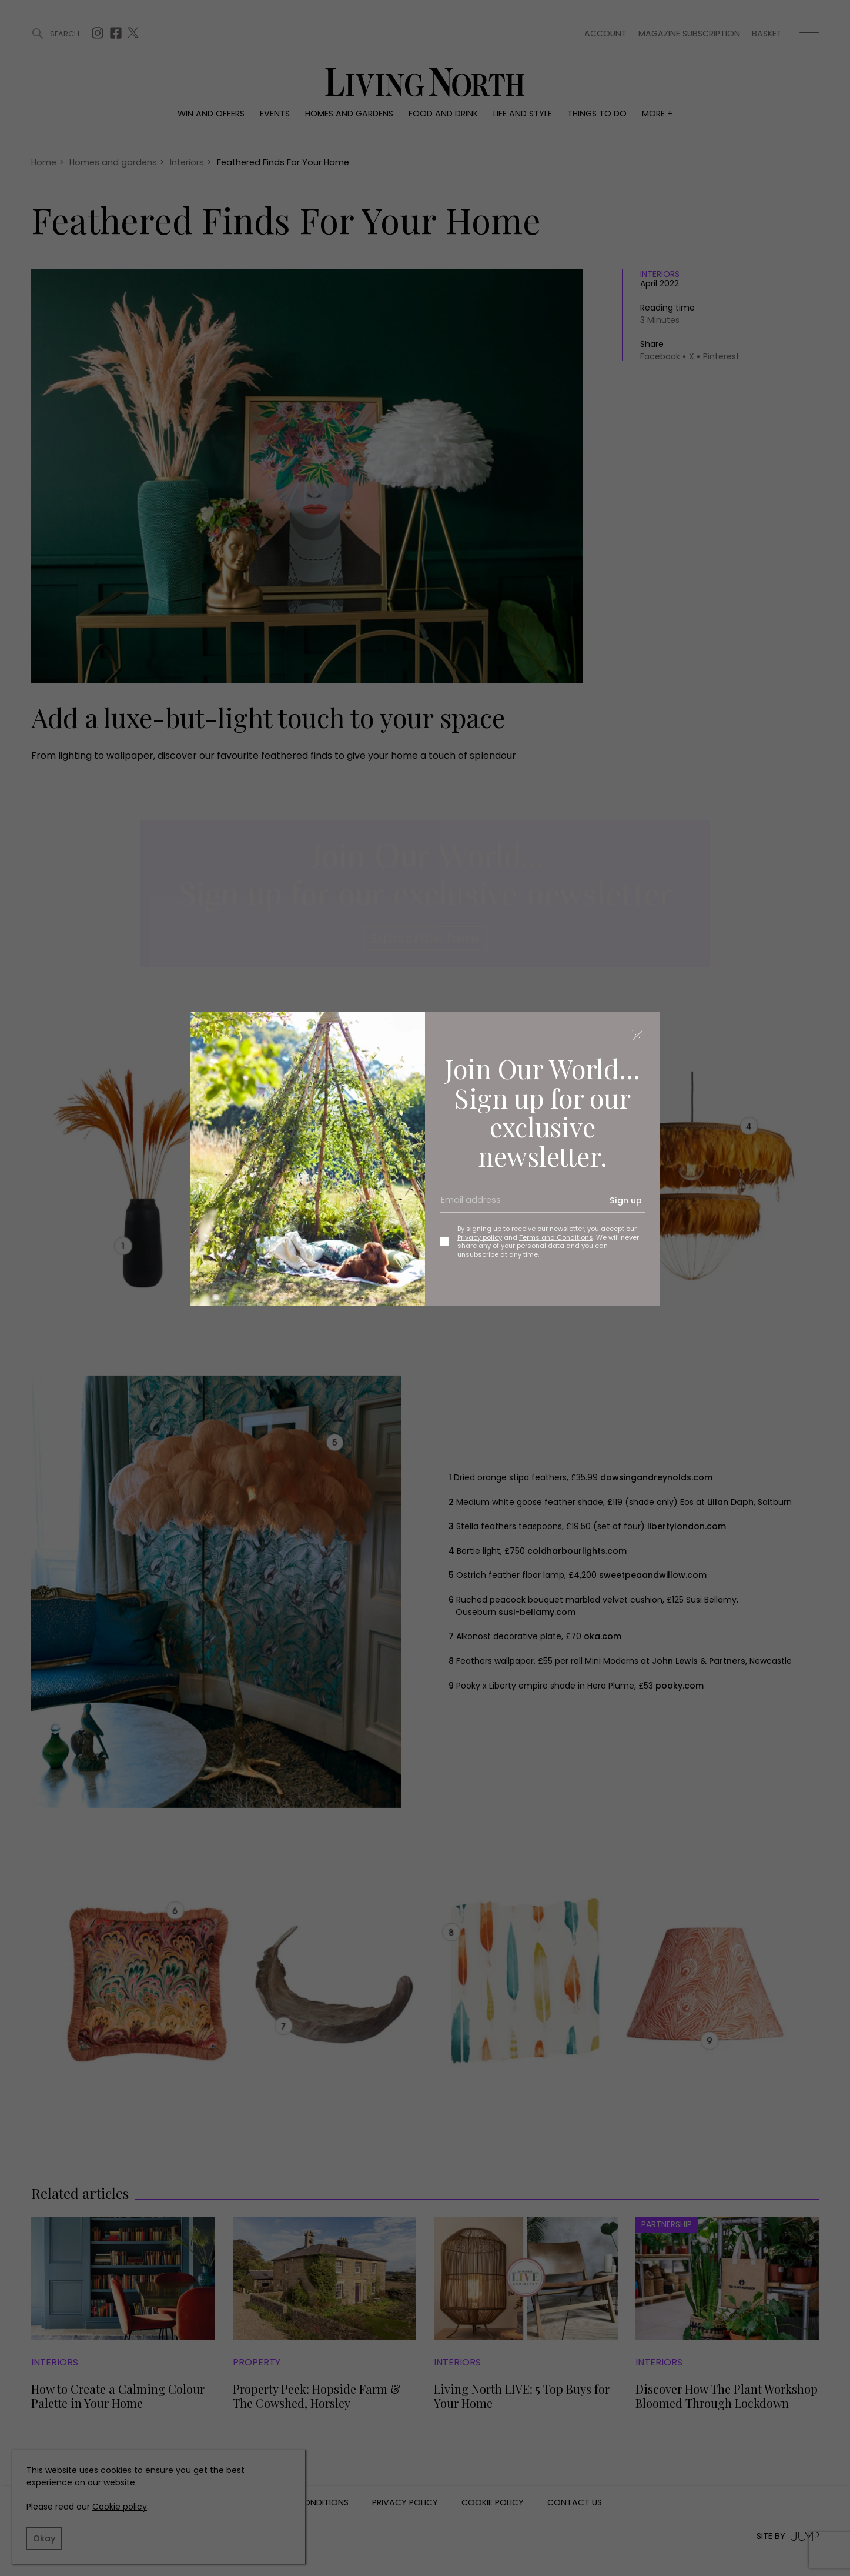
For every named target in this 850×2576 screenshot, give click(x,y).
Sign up (626, 1200)
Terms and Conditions (556, 1237)
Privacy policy (479, 1237)
